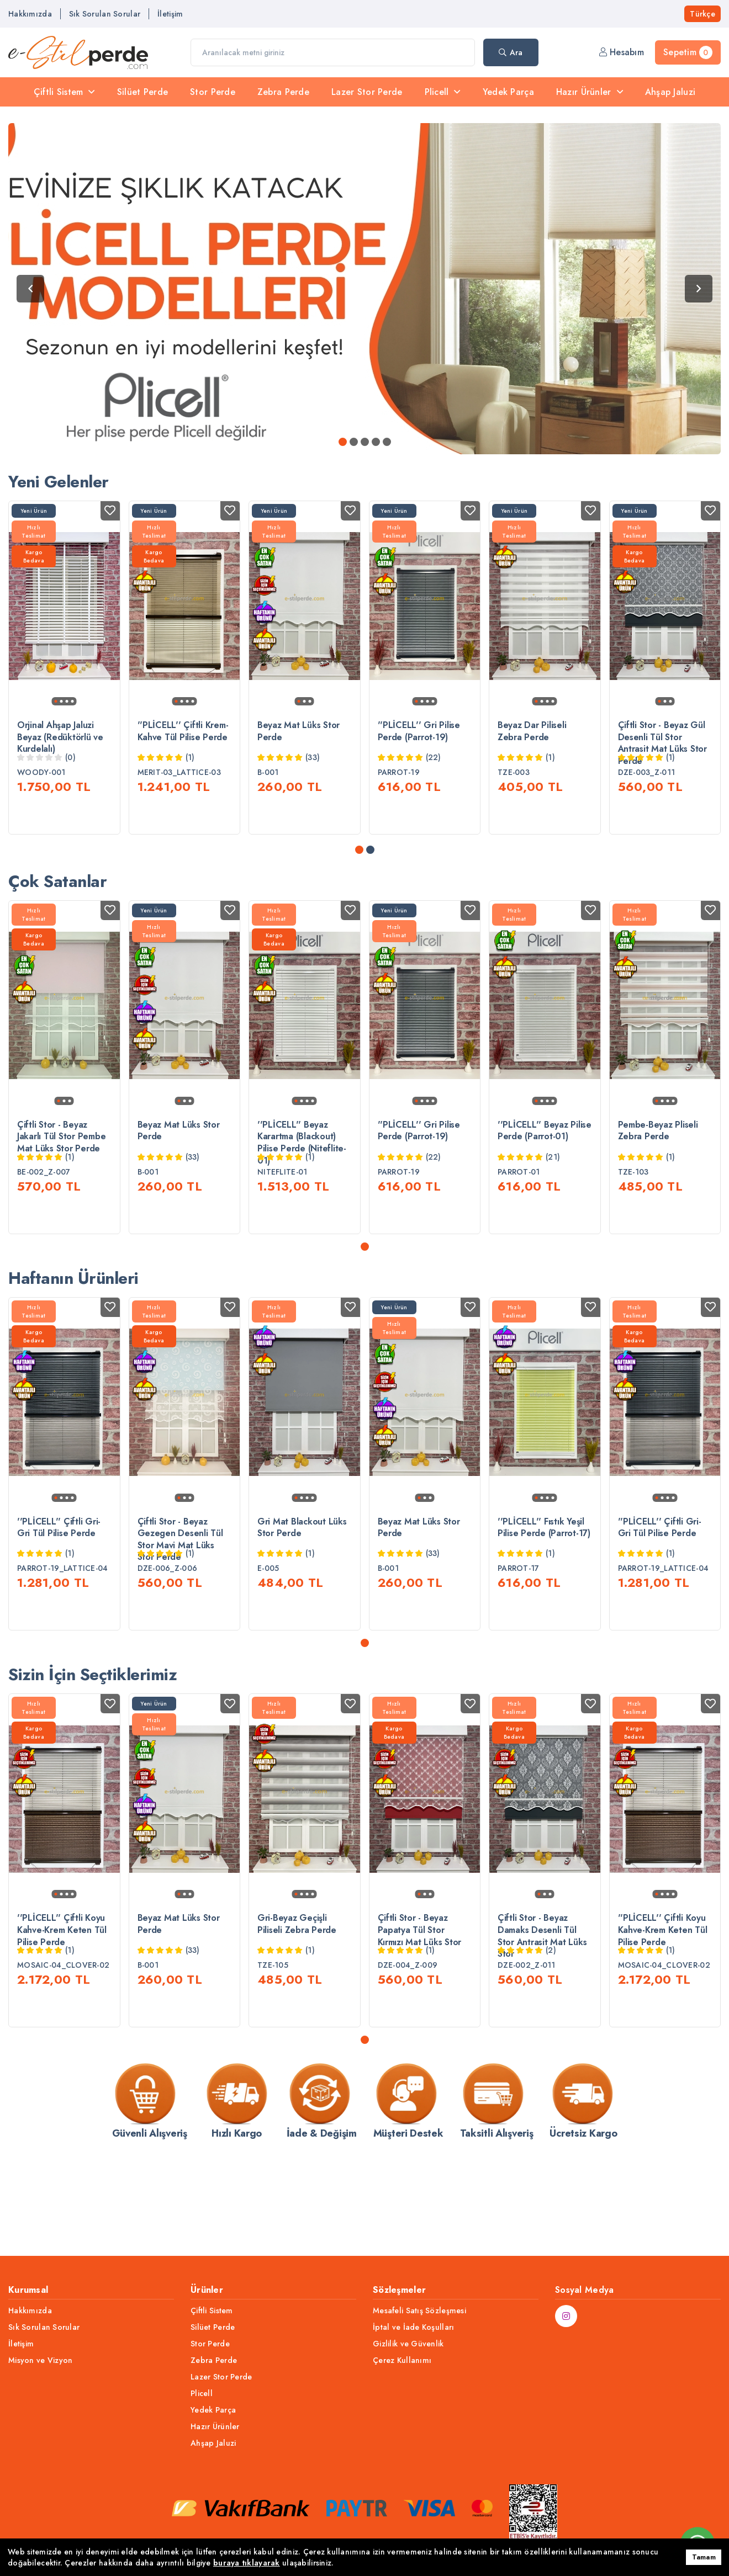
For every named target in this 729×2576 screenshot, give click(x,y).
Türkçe (702, 13)
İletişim (170, 13)
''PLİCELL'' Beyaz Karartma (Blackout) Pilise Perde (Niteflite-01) (301, 1161)
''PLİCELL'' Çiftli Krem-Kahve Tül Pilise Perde (183, 731)
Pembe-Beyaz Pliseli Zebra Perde (658, 1149)
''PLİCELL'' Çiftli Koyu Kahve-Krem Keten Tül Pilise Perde (62, 1987)
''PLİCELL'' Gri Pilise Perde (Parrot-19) (419, 731)
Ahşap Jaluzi (670, 92)
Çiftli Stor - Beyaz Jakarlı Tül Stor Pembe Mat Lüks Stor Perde (61, 1155)
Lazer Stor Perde (366, 92)
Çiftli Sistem (64, 92)
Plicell (443, 92)
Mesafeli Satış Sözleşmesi (419, 2310)
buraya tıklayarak (246, 2562)
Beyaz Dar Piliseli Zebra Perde (532, 731)
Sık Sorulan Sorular (104, 13)
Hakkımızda (30, 13)
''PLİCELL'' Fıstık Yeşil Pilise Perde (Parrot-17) (544, 1566)
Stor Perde (212, 92)
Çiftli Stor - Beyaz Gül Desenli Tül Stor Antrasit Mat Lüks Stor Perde (662, 743)
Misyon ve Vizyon (40, 2360)
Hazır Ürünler (589, 92)
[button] (359, 868)
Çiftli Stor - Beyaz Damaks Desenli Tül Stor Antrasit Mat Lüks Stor (542, 1993)
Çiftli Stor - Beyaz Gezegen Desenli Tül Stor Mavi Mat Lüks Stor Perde (180, 1577)
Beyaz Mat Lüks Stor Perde (298, 731)
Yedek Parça (508, 92)
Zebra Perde (283, 92)
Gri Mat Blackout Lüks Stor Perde (302, 1566)
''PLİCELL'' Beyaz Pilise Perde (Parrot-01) (544, 1149)
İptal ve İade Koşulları (413, 2327)
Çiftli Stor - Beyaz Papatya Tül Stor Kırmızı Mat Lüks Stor (420, 1987)
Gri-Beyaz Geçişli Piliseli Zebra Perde (296, 1981)
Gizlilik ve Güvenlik (408, 2343)
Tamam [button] (704, 2557)
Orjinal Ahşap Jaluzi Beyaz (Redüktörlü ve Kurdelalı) (60, 737)
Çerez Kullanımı (402, 2360)
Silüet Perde (142, 92)
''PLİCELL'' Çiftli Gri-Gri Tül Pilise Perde (59, 1566)
